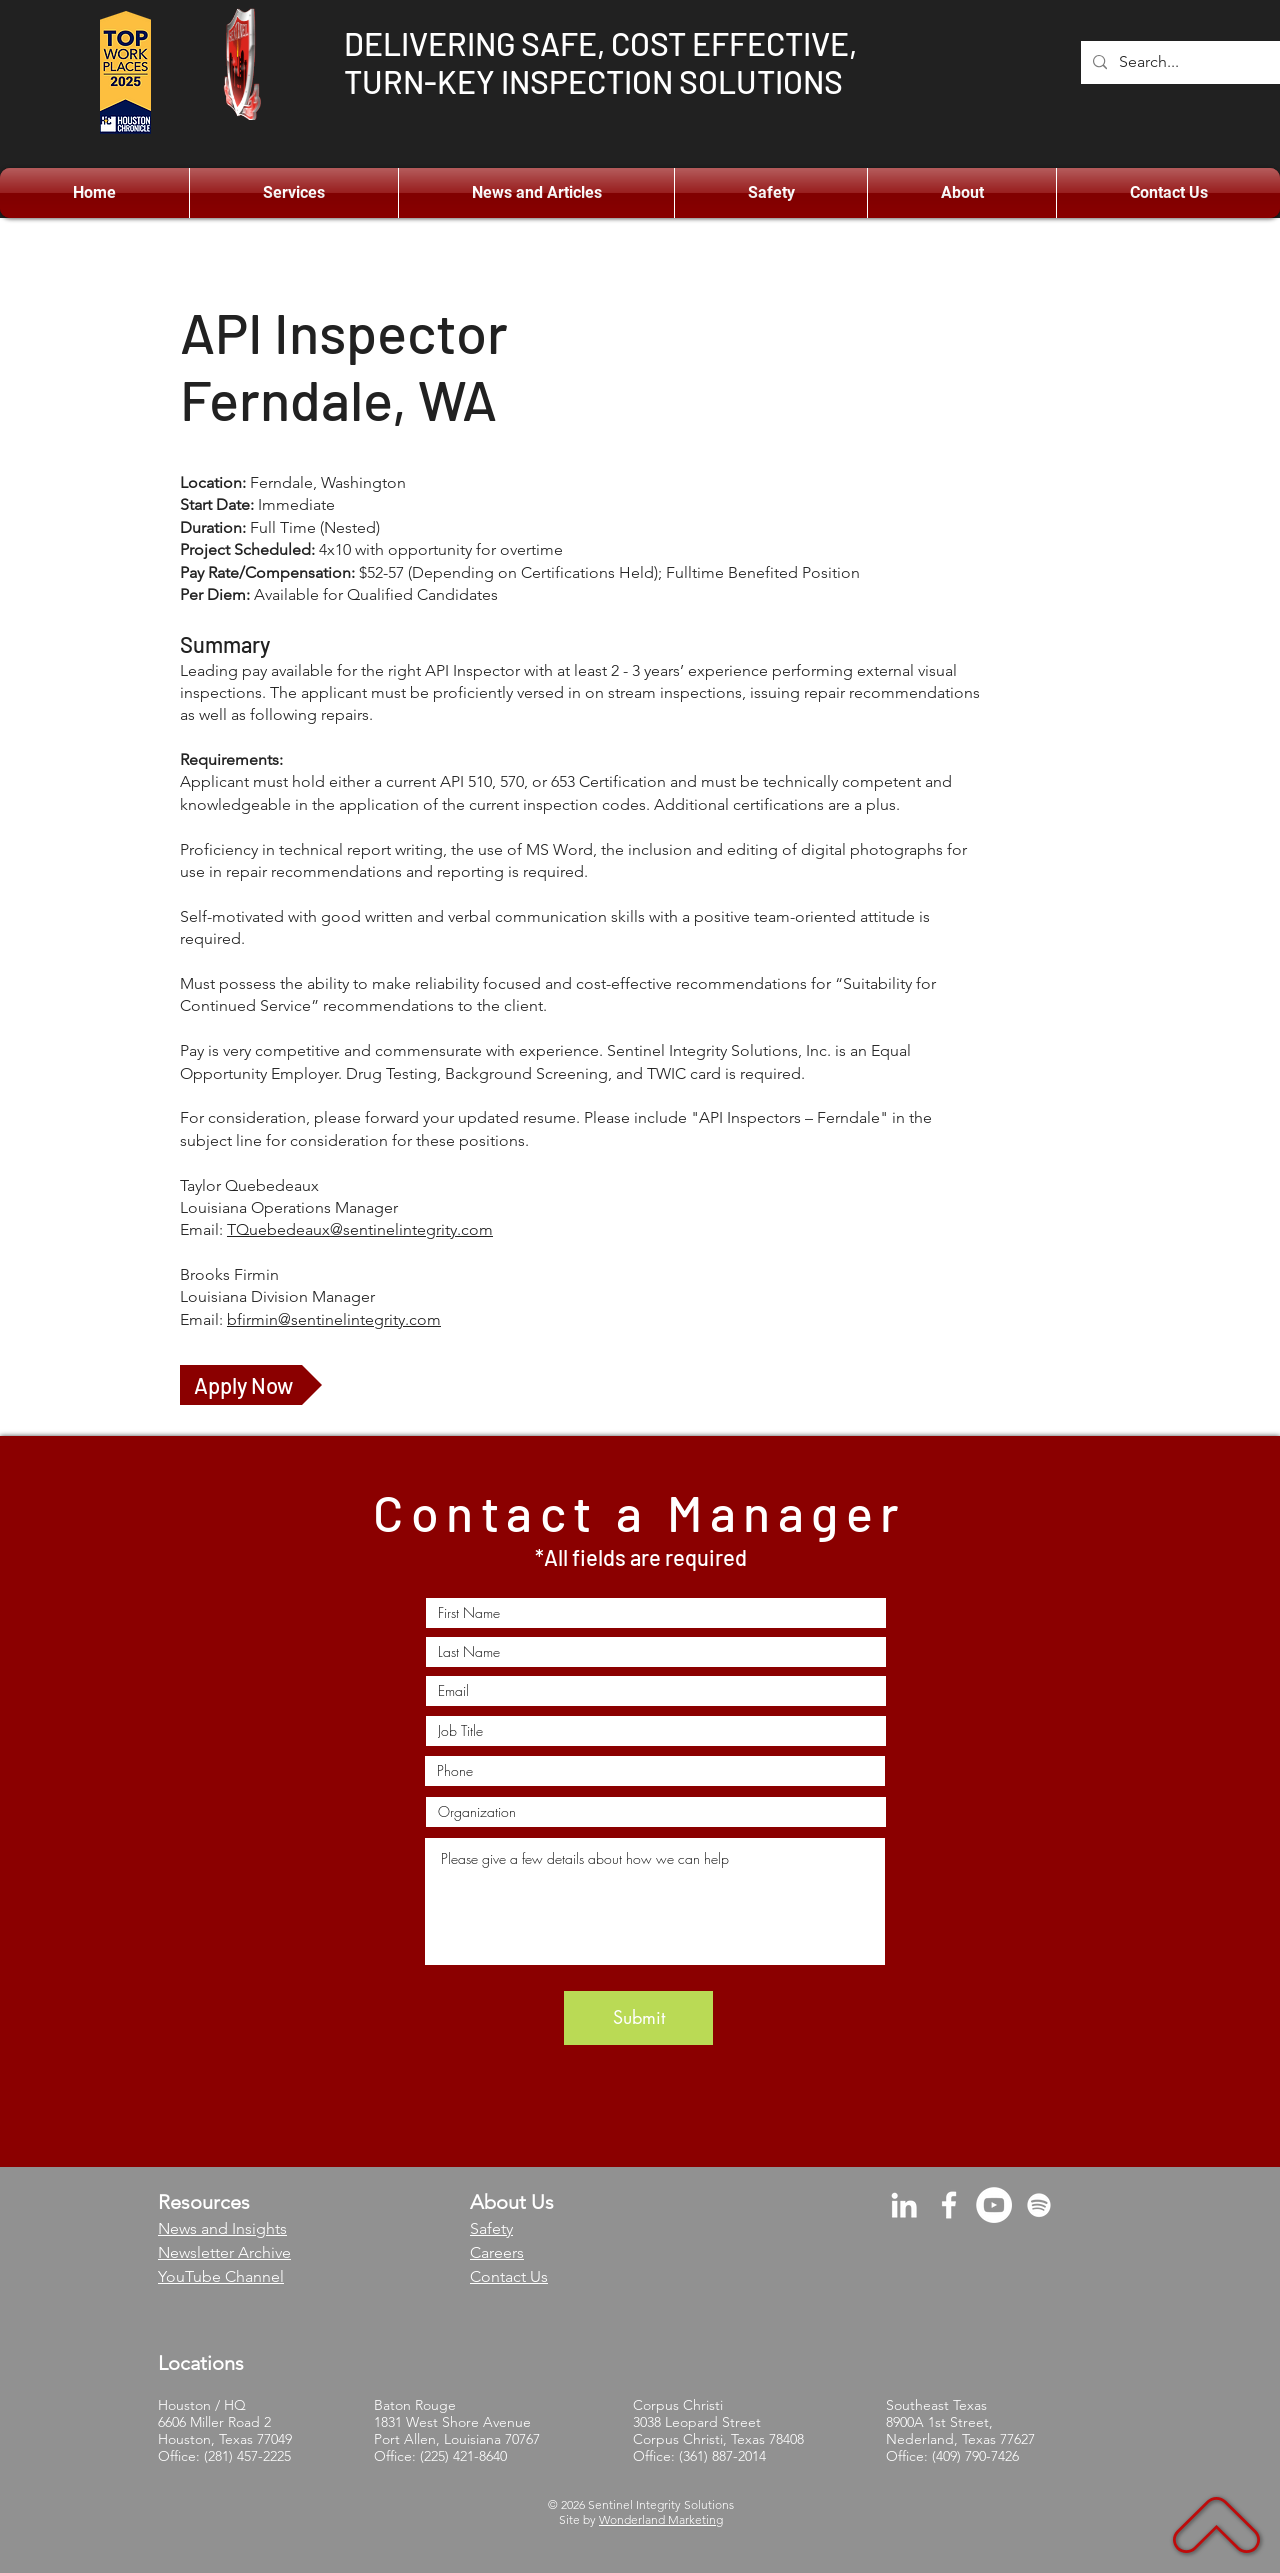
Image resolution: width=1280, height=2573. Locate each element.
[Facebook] (949, 2205)
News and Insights (222, 2228)
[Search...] (1198, 62)
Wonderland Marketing (661, 2519)
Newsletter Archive (224, 2252)
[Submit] (638, 2018)
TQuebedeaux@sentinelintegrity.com (360, 1229)
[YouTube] (994, 2205)
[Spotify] (1039, 2205)
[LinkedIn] (904, 2205)
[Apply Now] (251, 1385)
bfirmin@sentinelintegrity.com (334, 1319)
